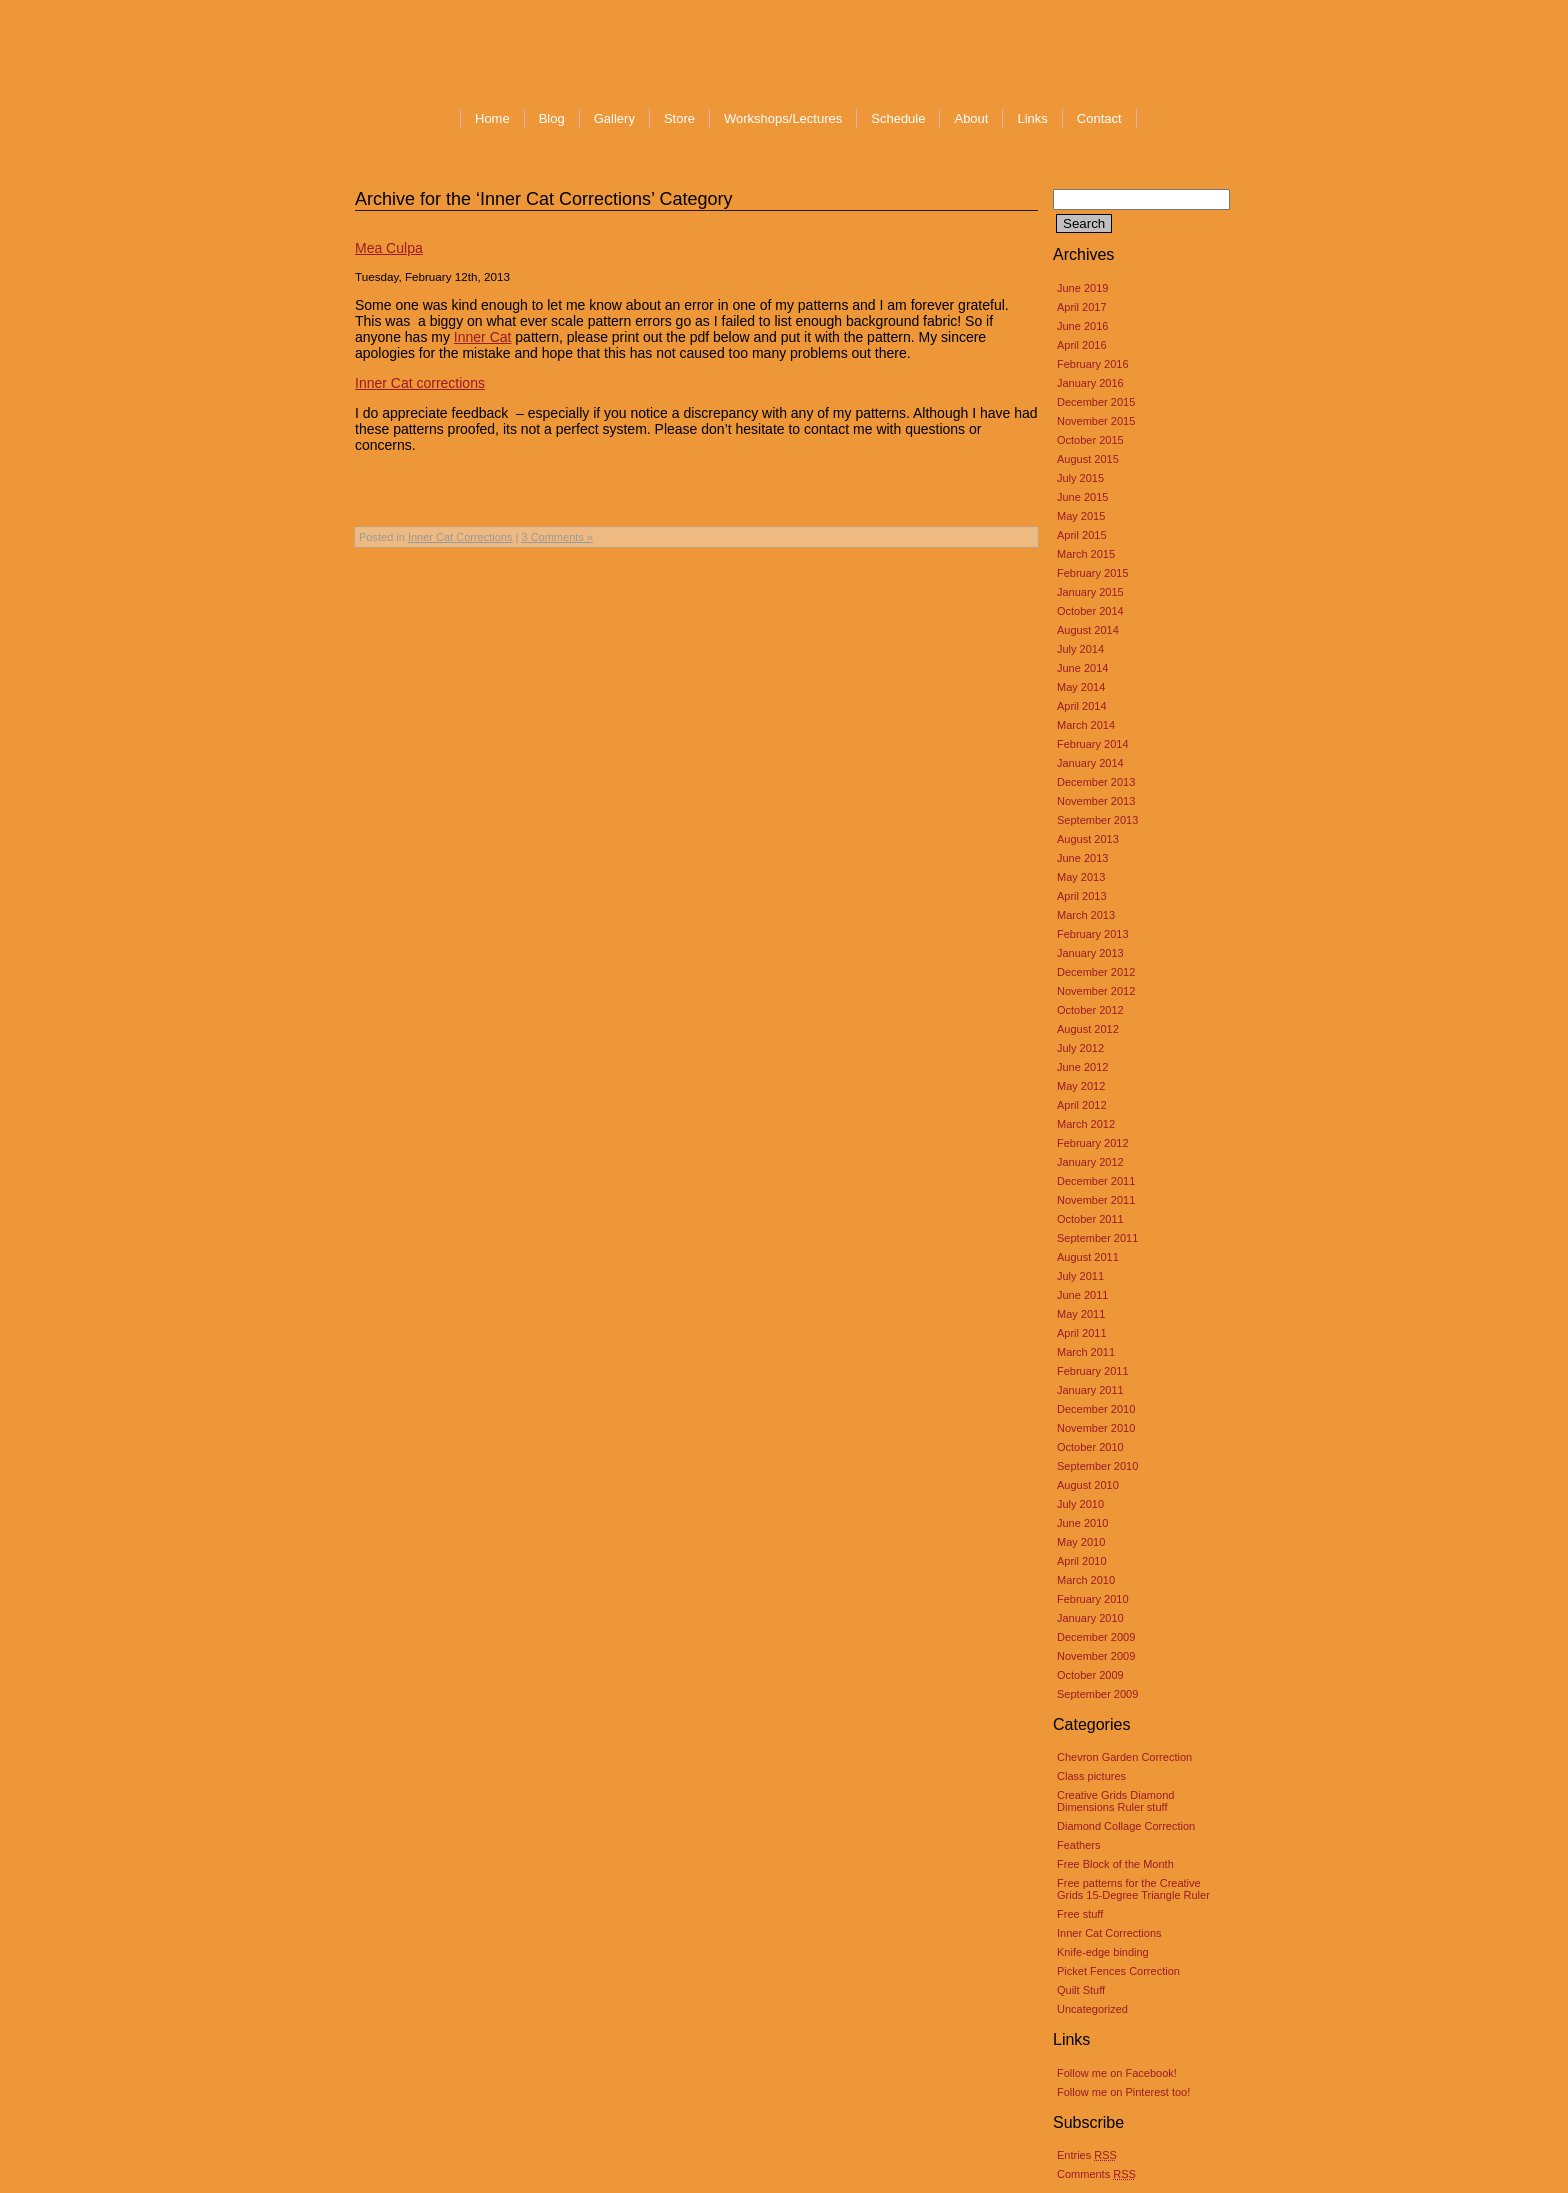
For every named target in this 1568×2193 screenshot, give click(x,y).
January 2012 (1090, 1162)
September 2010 (1097, 1466)
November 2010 (1096, 1428)
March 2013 (1086, 915)
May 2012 (1081, 1086)
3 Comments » (557, 537)
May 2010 (1081, 1542)
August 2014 (1088, 630)
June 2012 (1082, 1067)
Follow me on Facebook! (1117, 2073)
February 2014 (1093, 744)
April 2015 (1082, 535)
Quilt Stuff (1081, 1990)
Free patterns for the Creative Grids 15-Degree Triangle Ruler (1133, 1889)
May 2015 (1081, 516)
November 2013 (1096, 801)
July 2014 (1080, 649)
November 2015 (1096, 421)
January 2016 (1090, 383)
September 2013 (1097, 820)
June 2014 (1082, 668)
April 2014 (1082, 706)
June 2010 (1082, 1523)
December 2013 (1096, 782)
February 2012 (1093, 1143)
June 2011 (1082, 1295)
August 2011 (1088, 1257)
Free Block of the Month (1115, 1864)
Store (679, 118)
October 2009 (1090, 1675)
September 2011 (1097, 1238)
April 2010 (1082, 1561)
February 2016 (1093, 364)
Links (1032, 118)
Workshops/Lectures (783, 118)
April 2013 (1082, 896)
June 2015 (1082, 497)
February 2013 (1093, 934)
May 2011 (1081, 1314)
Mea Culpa (389, 248)
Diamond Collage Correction (1126, 1826)
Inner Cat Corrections (1109, 1933)
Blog (552, 118)
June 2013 (1082, 858)
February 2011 (1093, 1371)
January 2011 (1090, 1390)
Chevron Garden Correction (1124, 1757)
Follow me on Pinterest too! (1123, 2092)
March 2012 (1086, 1124)
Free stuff (1080, 1914)
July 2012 (1080, 1048)
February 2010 (1093, 1599)
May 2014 (1081, 687)
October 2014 (1090, 611)
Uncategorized (1092, 2009)
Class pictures (1091, 1776)
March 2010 (1086, 1580)
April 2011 (1082, 1333)
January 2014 (1090, 763)
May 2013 (1081, 877)
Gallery (614, 118)
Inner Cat (483, 337)
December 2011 (1096, 1181)
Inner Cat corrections (420, 383)
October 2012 (1090, 1010)
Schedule (898, 118)
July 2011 (1080, 1276)
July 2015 (1080, 478)
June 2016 (1082, 326)
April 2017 (1082, 307)
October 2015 (1090, 440)
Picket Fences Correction (1118, 1971)
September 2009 (1097, 1694)
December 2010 (1096, 1409)
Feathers (1078, 1845)
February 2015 (1093, 573)
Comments (1096, 2174)
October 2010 (1090, 1447)
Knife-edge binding (1103, 1952)
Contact (1099, 118)
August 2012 (1088, 1029)
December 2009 (1096, 1637)
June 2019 (1082, 288)
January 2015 (1090, 592)
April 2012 (1082, 1105)
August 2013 (1088, 839)
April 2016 (1082, 345)
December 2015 (1096, 402)
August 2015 (1088, 459)
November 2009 (1096, 1656)
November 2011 (1096, 1200)
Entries (1087, 2155)
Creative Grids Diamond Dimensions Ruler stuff (1115, 1801)
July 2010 (1080, 1504)
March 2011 (1086, 1352)
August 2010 (1088, 1485)
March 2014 (1086, 725)
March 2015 (1086, 554)
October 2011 (1090, 1219)
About (971, 118)
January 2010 (1090, 1618)
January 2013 (1090, 953)
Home (492, 118)
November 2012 (1096, 991)
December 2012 (1096, 972)
